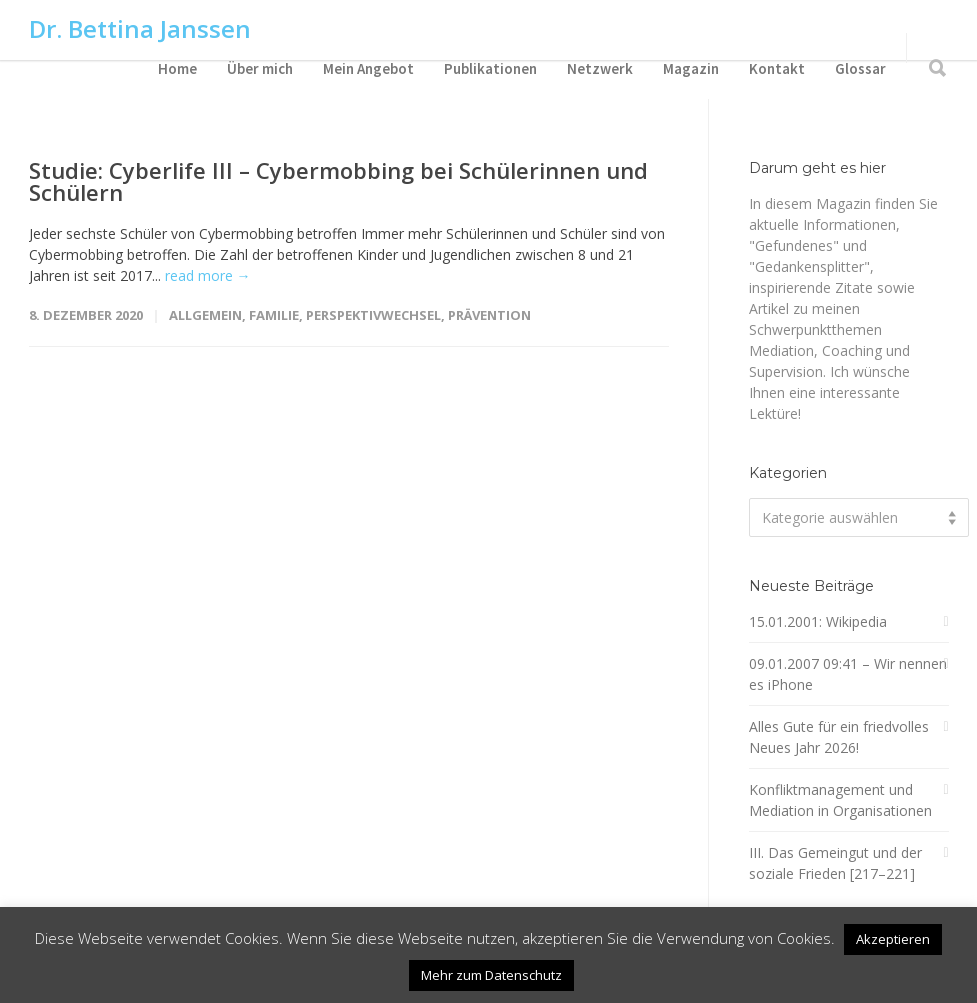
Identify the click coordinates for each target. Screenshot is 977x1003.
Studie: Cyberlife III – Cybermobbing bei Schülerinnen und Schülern (338, 181)
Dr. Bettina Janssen (140, 28)
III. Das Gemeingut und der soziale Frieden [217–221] (835, 863)
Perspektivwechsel (373, 315)
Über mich (260, 68)
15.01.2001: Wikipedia (818, 621)
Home (177, 68)
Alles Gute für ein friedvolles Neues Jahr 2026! (839, 737)
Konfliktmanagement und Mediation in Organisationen (840, 800)
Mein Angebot (368, 68)
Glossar (860, 68)
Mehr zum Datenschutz (491, 975)
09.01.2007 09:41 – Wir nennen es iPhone (848, 674)
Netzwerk (600, 68)
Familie (274, 315)
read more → (208, 275)
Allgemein (205, 315)
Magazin (691, 68)
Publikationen (490, 68)
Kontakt (777, 68)
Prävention (489, 315)
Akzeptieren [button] (893, 939)
